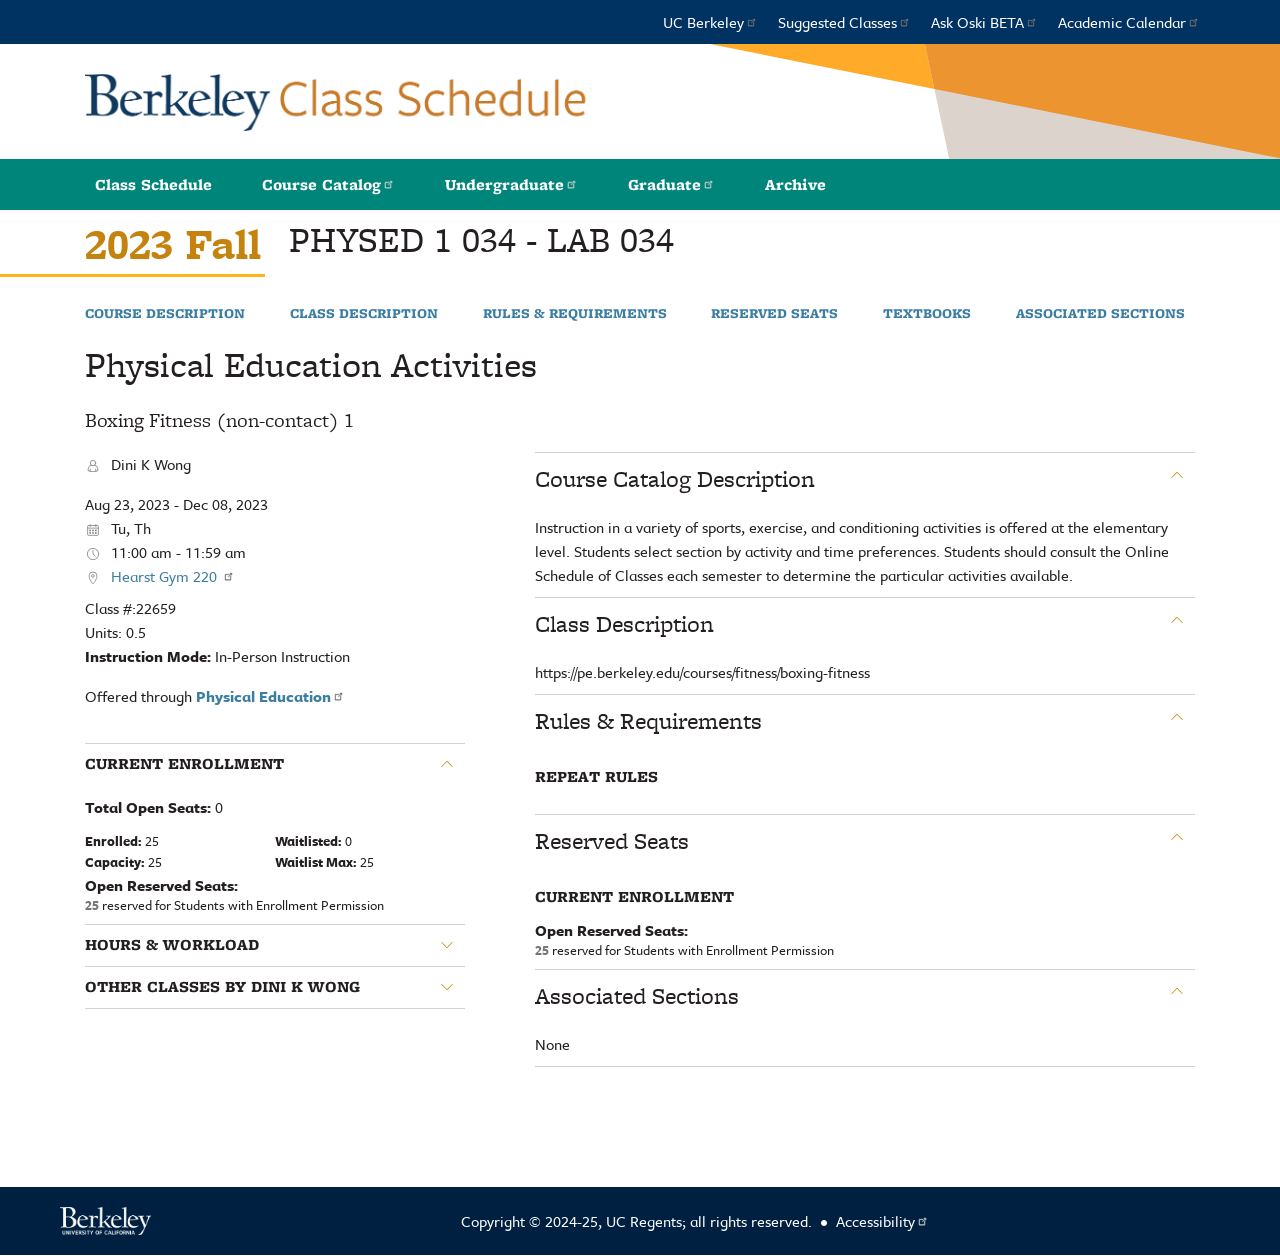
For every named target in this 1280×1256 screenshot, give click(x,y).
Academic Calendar (1129, 22)
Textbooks (927, 314)
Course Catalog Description (675, 479)
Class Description (364, 314)
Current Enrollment (184, 764)
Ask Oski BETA (984, 22)
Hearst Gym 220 (173, 576)
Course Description (165, 314)
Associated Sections (1100, 314)
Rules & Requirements (575, 314)
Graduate (671, 184)
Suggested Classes (844, 22)
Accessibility (882, 1221)
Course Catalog (328, 184)
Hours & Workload (172, 945)
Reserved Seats (774, 314)
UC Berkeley (710, 22)
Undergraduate (511, 184)
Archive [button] (795, 184)
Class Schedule (153, 184)
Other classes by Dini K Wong (222, 987)
